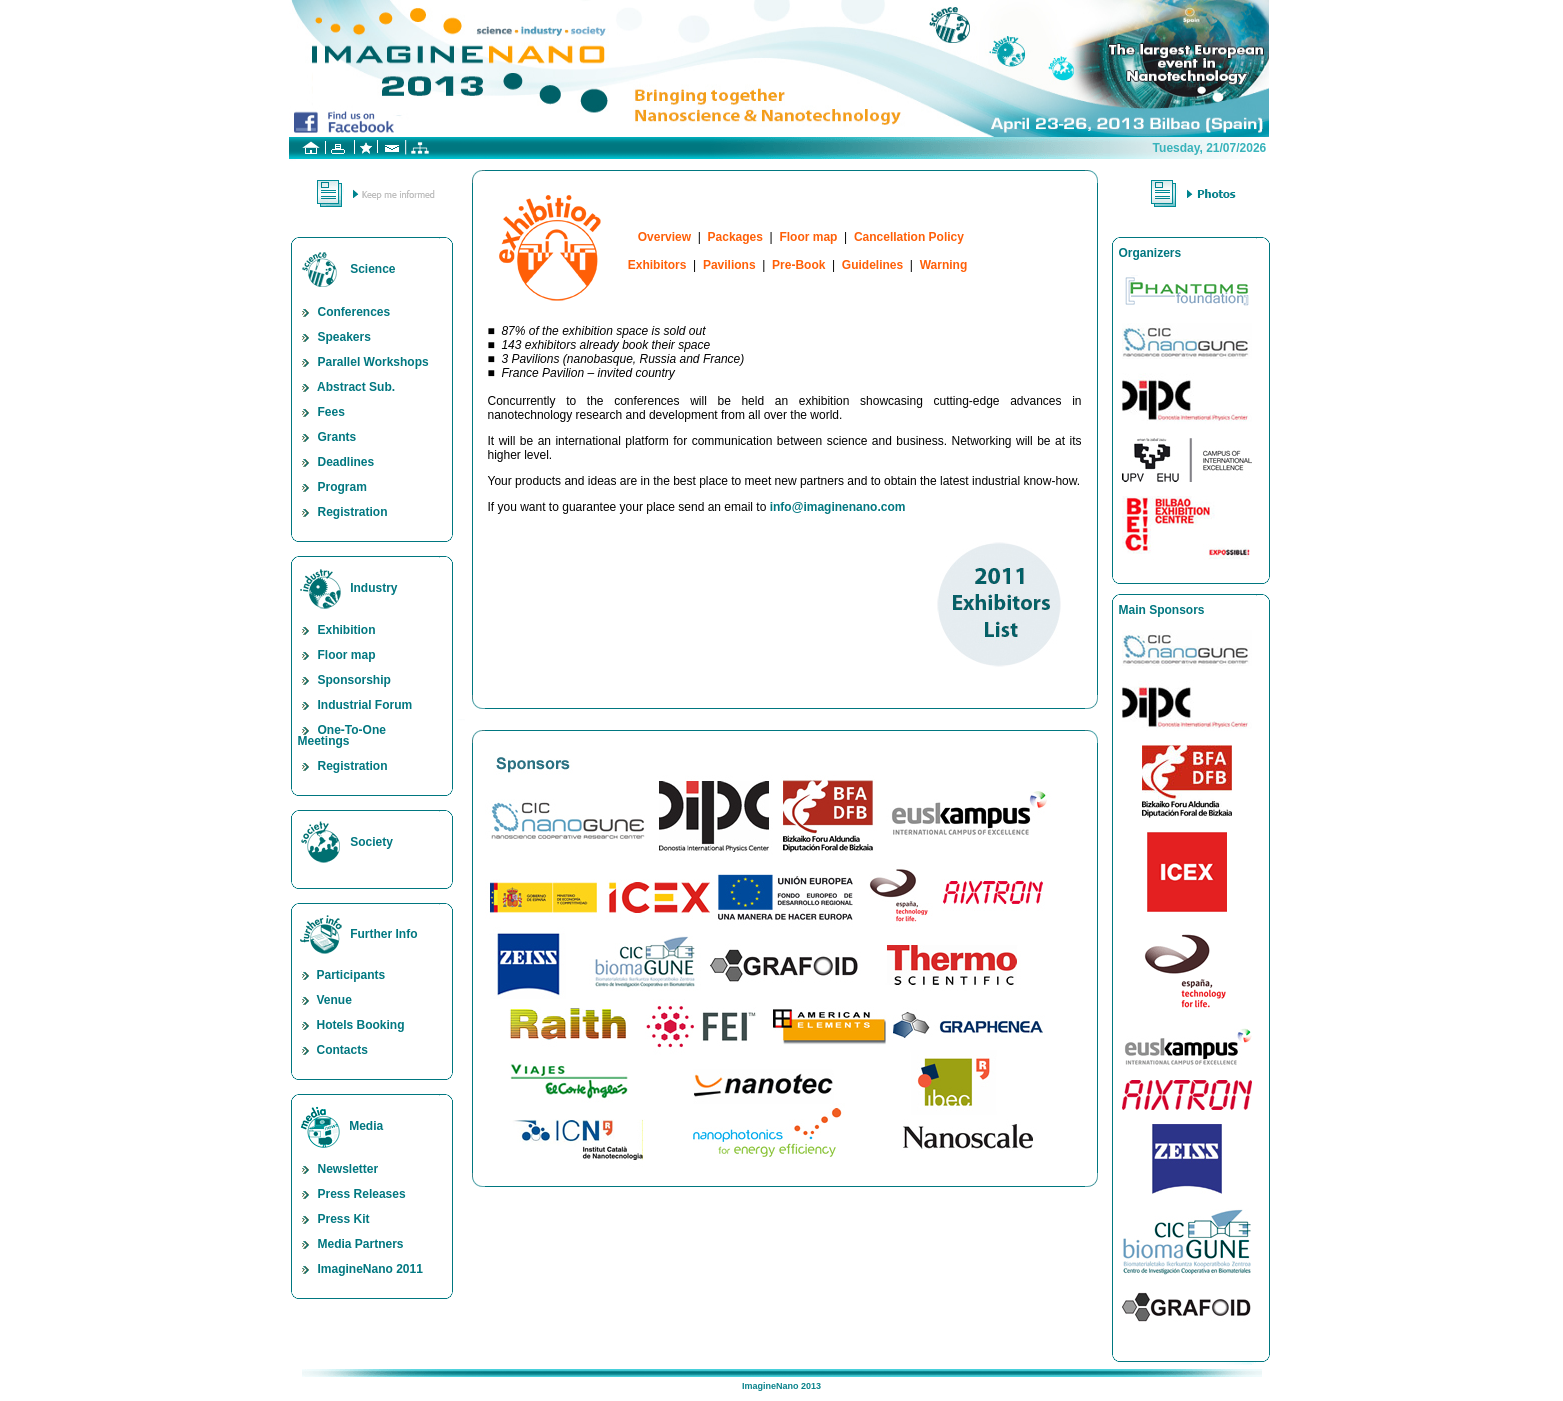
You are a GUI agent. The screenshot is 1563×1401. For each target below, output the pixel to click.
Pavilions (729, 265)
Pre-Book (798, 265)
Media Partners (351, 1244)
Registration (343, 512)
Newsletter (338, 1169)
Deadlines (336, 462)
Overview (664, 237)
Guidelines (872, 265)
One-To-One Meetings (342, 735)
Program (332, 487)
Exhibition (337, 630)
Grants (327, 437)
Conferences (344, 312)
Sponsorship (344, 680)
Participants (342, 975)
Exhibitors (657, 265)
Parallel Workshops (363, 362)
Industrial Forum (355, 705)
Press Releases (352, 1194)
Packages (735, 237)
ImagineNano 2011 (360, 1269)
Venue (325, 1000)
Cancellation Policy (909, 237)
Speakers (334, 337)
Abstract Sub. (347, 387)
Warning (944, 265)
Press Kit (334, 1219)
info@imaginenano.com (838, 507)
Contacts (333, 1050)
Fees (321, 412)
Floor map (337, 655)
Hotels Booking (351, 1025)
